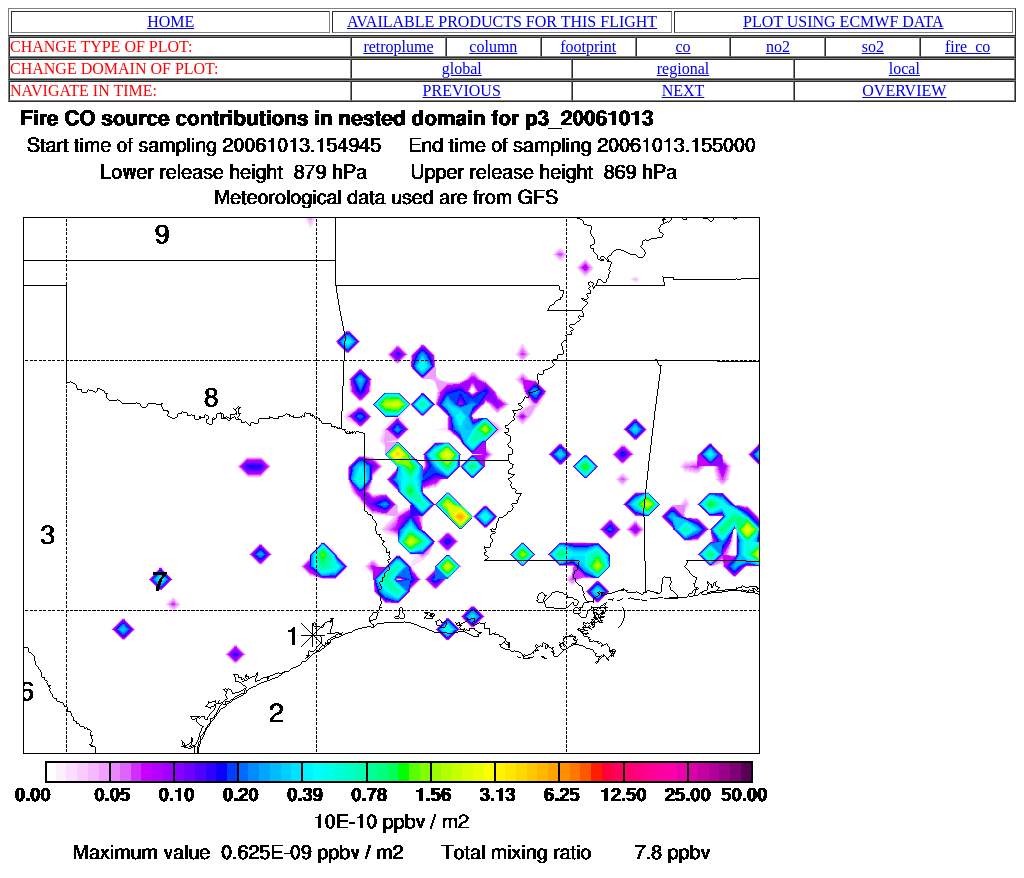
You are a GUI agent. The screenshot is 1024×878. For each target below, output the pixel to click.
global (462, 68)
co (683, 46)
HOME (170, 21)
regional (683, 68)
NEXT (683, 90)
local (904, 68)
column (493, 46)
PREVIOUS (462, 90)
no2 (778, 46)
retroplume (398, 46)
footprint (588, 46)
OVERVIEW (904, 90)
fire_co (967, 46)
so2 (873, 46)
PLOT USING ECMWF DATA (843, 21)
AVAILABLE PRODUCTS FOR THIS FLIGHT (502, 21)
